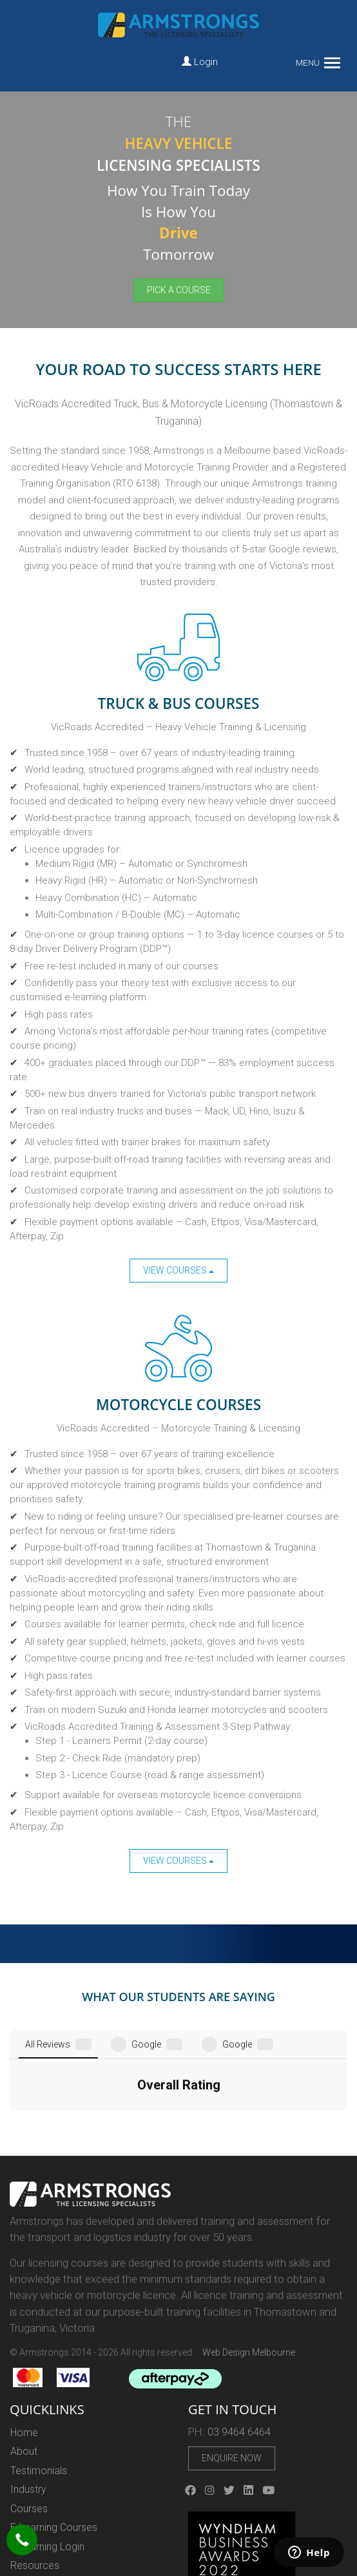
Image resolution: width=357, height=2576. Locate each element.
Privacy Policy (42, 2510)
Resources (34, 2472)
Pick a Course (179, 290)
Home (24, 2339)
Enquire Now (232, 2364)
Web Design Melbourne (248, 2259)
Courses (29, 2415)
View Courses (178, 1270)
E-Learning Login (47, 2453)
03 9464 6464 (239, 2338)
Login (200, 62)
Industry (28, 2396)
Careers (28, 2491)
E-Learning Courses (53, 2434)
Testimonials (38, 2377)
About (23, 2358)
